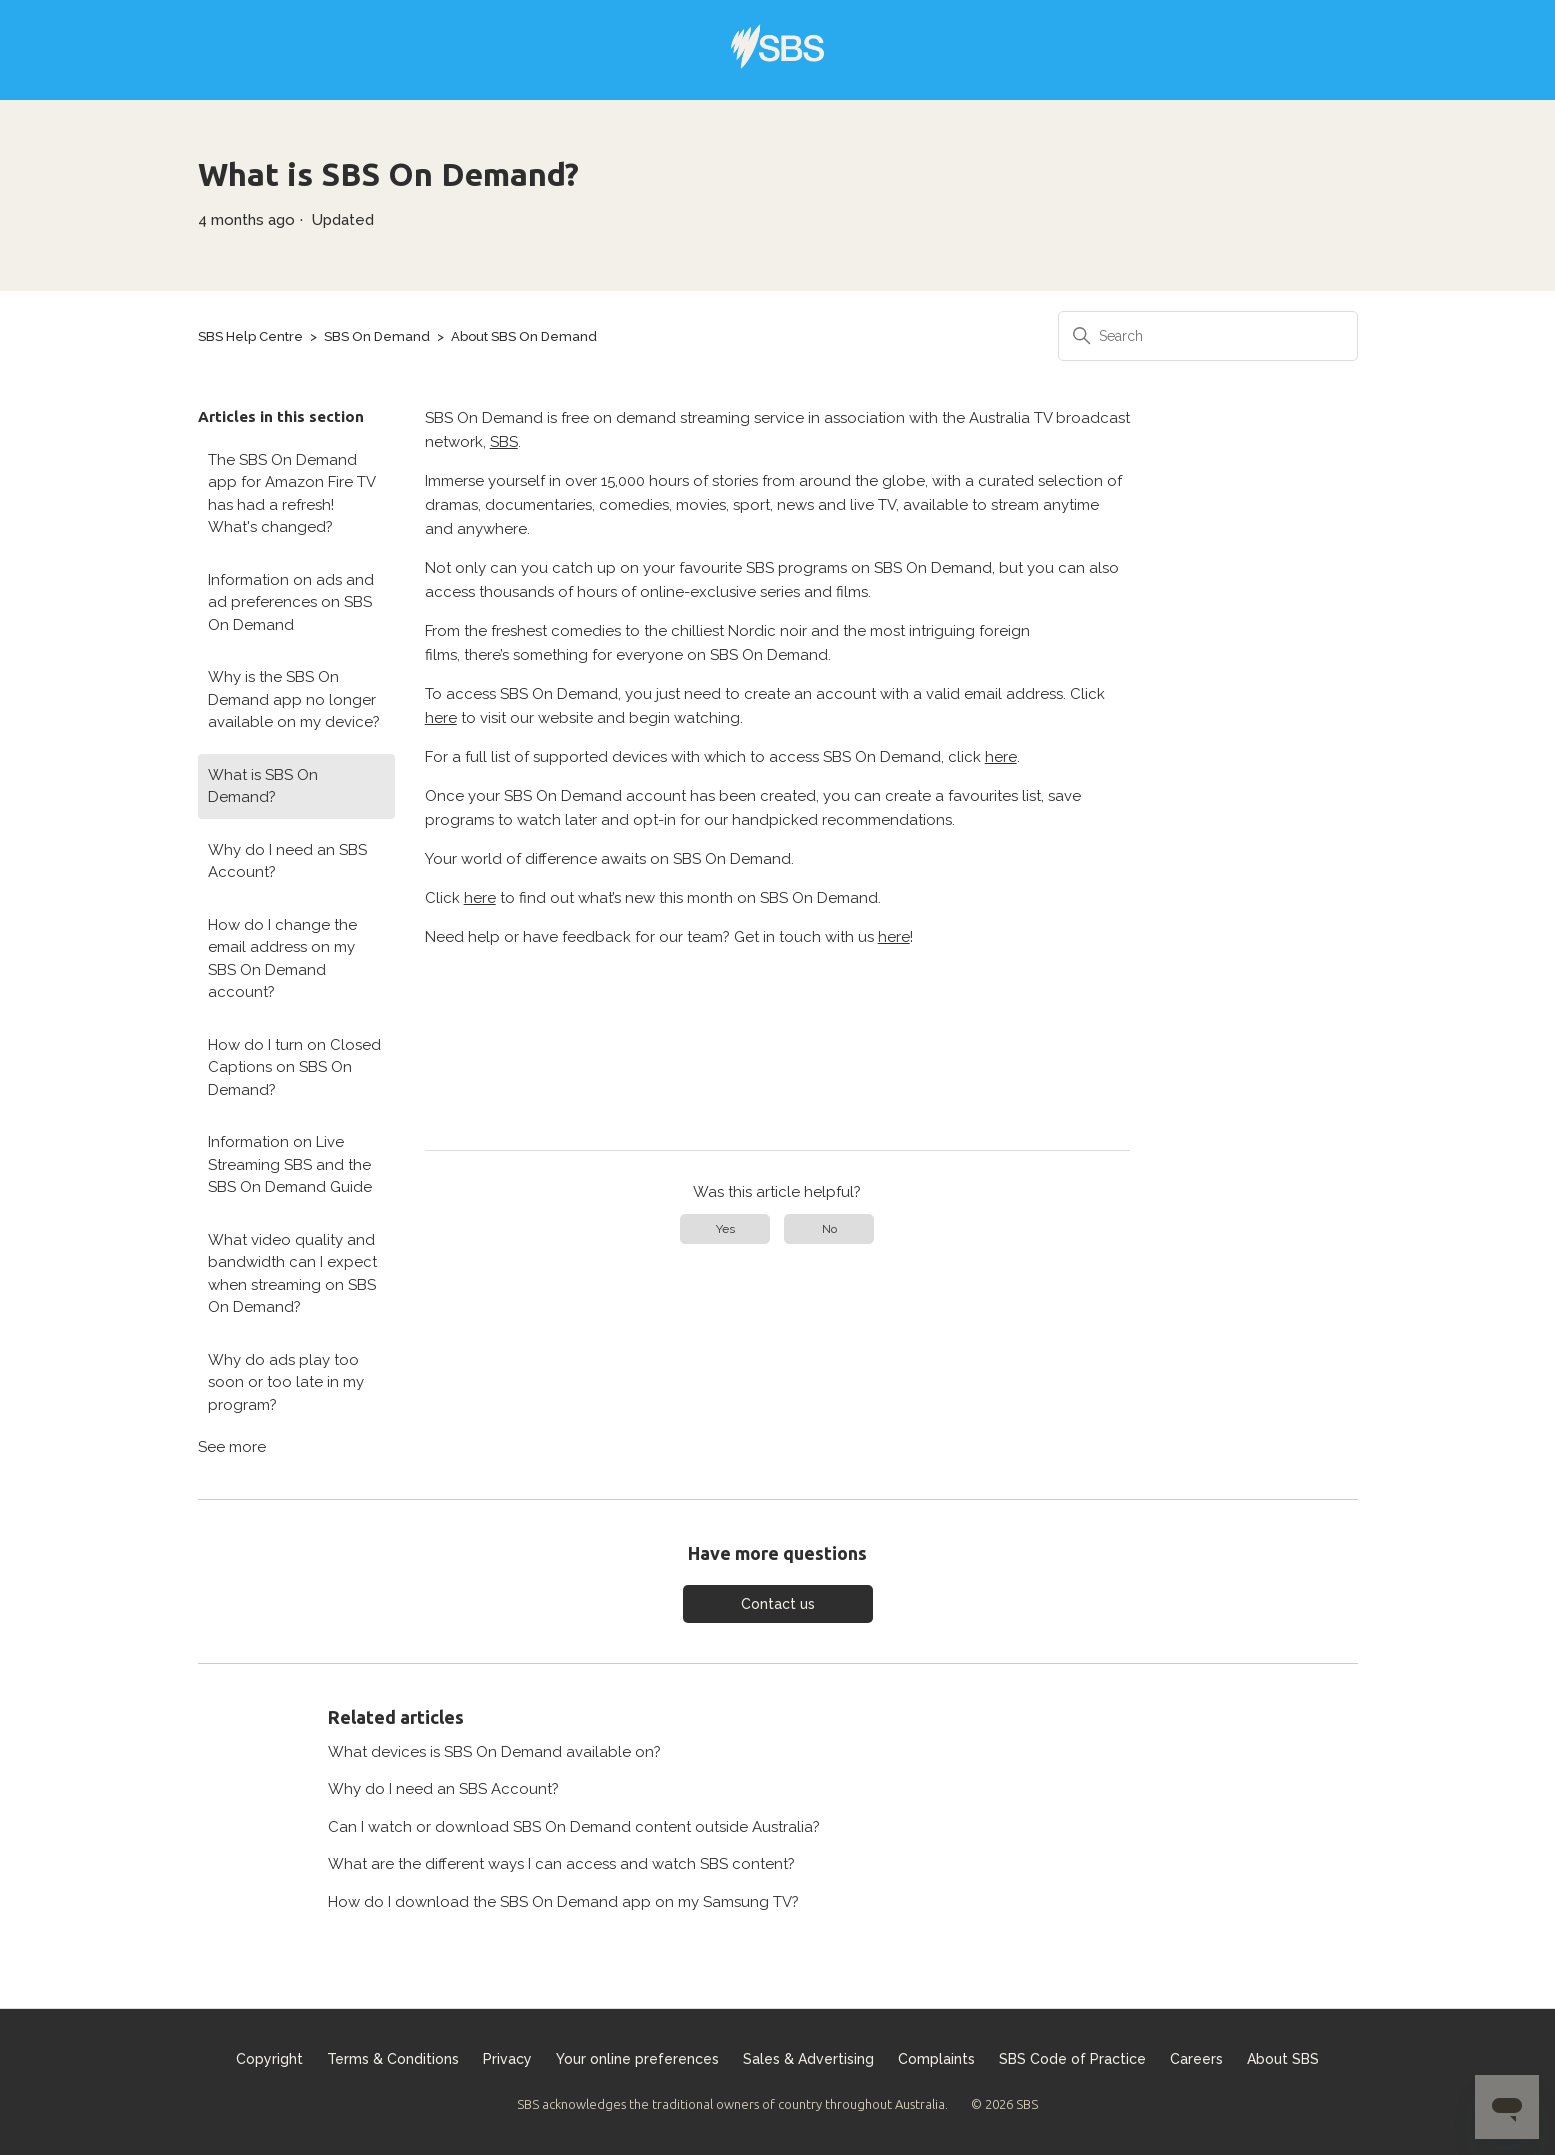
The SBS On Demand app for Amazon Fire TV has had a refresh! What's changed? (291, 494)
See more (232, 1447)
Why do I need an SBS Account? (287, 861)
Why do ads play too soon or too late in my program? (286, 1382)
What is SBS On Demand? (263, 786)
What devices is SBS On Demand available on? (494, 1752)
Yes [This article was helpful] (725, 1229)
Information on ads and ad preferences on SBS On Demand (291, 602)
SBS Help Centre (250, 336)
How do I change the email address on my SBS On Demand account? (282, 959)
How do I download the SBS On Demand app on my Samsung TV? (563, 1902)
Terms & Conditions (393, 2059)
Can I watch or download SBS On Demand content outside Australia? (574, 1827)
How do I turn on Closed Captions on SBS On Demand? (294, 1067)
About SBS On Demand (524, 336)
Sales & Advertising (808, 2059)
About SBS (1283, 2059)
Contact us (778, 1604)
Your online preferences (637, 2059)
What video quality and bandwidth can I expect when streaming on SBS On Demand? (292, 1274)
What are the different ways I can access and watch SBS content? (561, 1864)
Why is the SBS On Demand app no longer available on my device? (294, 699)
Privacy (507, 2059)
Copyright (269, 2059)
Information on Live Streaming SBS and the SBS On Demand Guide (290, 1164)
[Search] (1208, 336)
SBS (504, 442)
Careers (1196, 2059)
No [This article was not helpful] (829, 1229)
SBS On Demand (377, 336)
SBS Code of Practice (1072, 2059)
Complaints (936, 2059)
